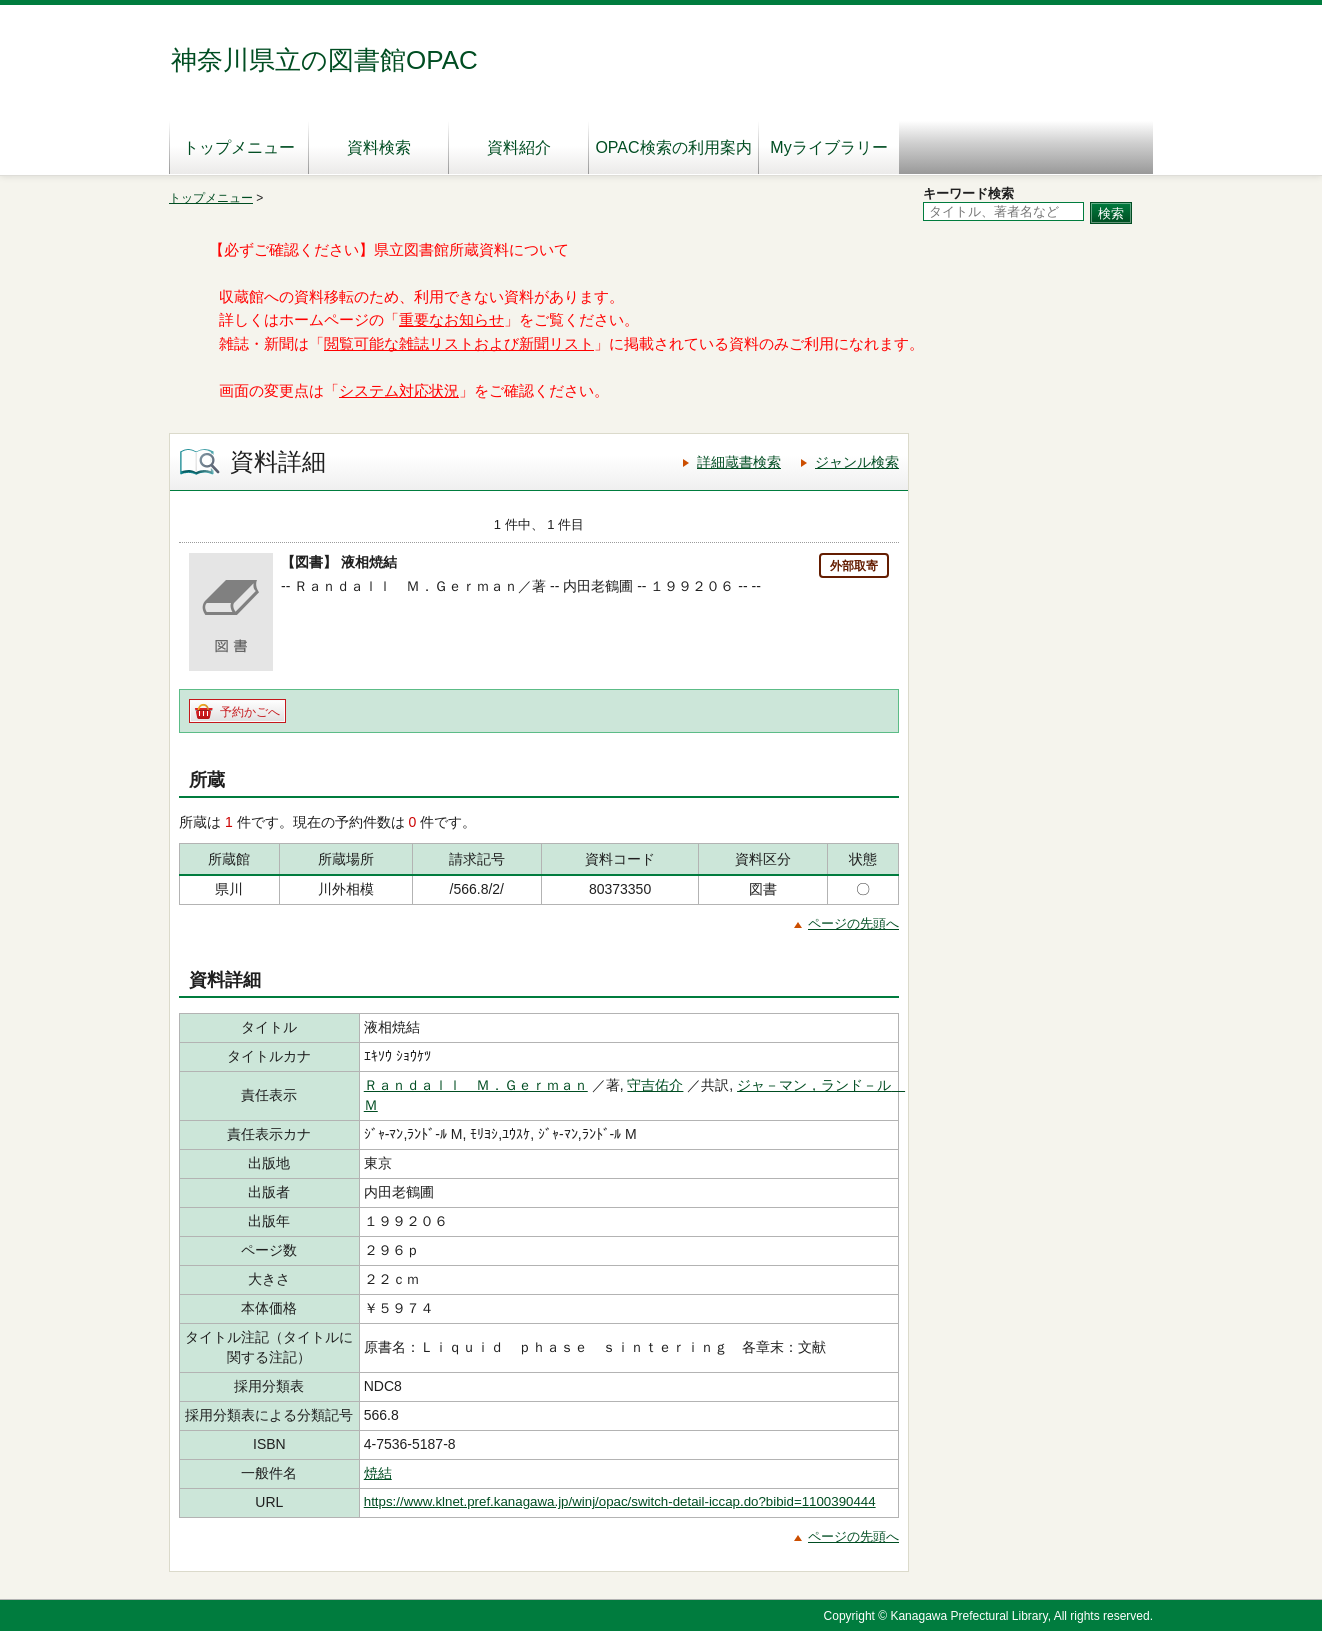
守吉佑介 (655, 1085)
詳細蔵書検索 (739, 462)
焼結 (378, 1473)
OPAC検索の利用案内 (673, 147)
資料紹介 (519, 147)
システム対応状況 (399, 391)
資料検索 (379, 147)
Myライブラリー (828, 147)
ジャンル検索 (857, 462)
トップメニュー (239, 147)
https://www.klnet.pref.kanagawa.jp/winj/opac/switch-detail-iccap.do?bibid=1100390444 (620, 1501)
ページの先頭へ (853, 923)
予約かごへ (250, 712)
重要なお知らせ (451, 320)
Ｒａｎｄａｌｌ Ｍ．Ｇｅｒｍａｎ (476, 1085)
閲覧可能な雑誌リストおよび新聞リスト (459, 344)
